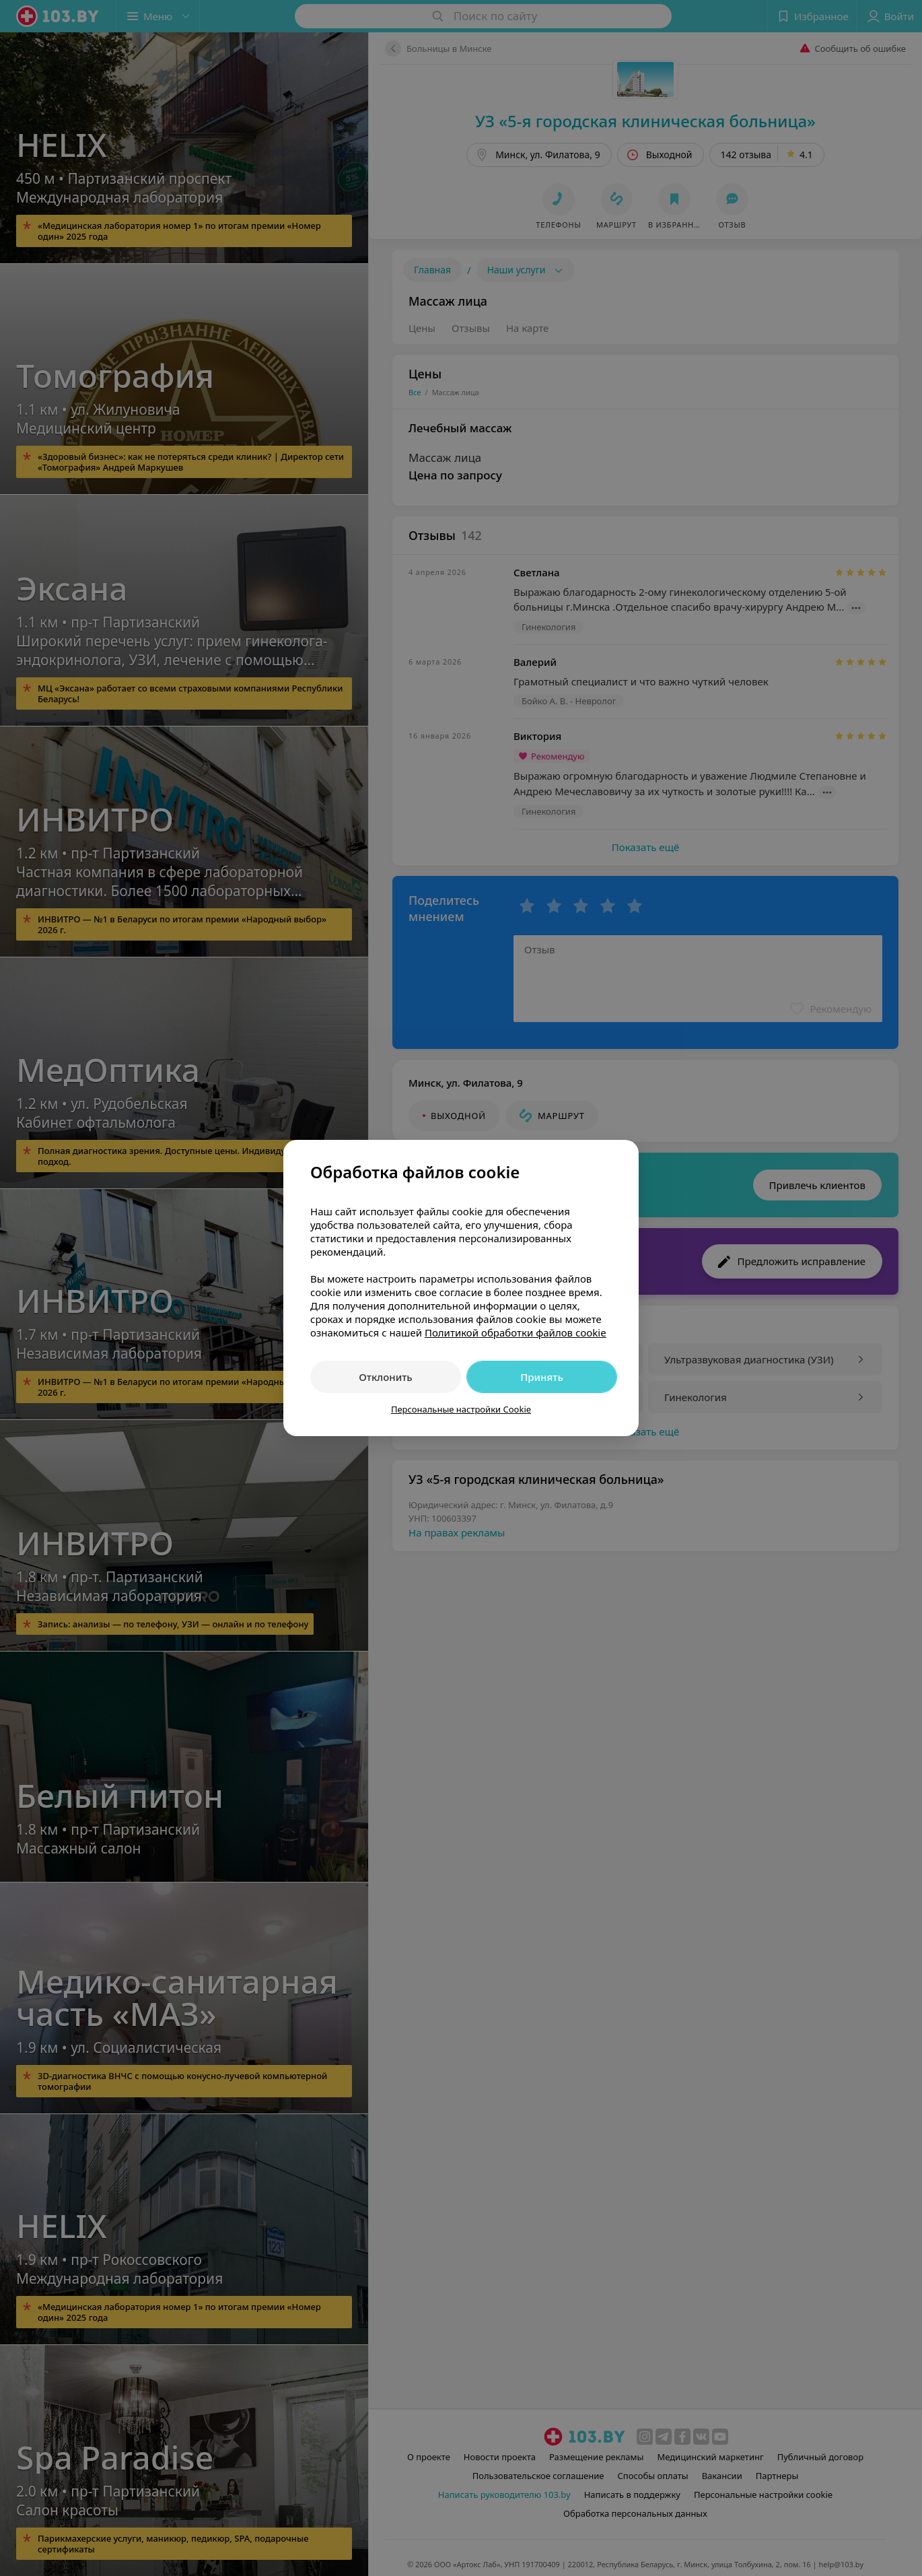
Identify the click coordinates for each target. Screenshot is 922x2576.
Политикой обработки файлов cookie (515, 1332)
